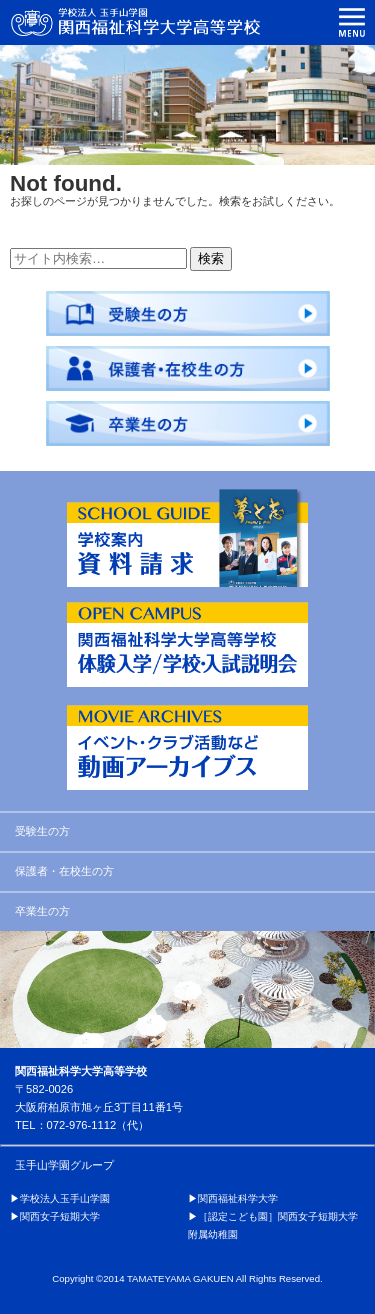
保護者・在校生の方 (64, 871)
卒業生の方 (42, 911)
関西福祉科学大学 (238, 1198)
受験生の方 (42, 831)
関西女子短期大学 (60, 1216)
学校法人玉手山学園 (65, 1198)
